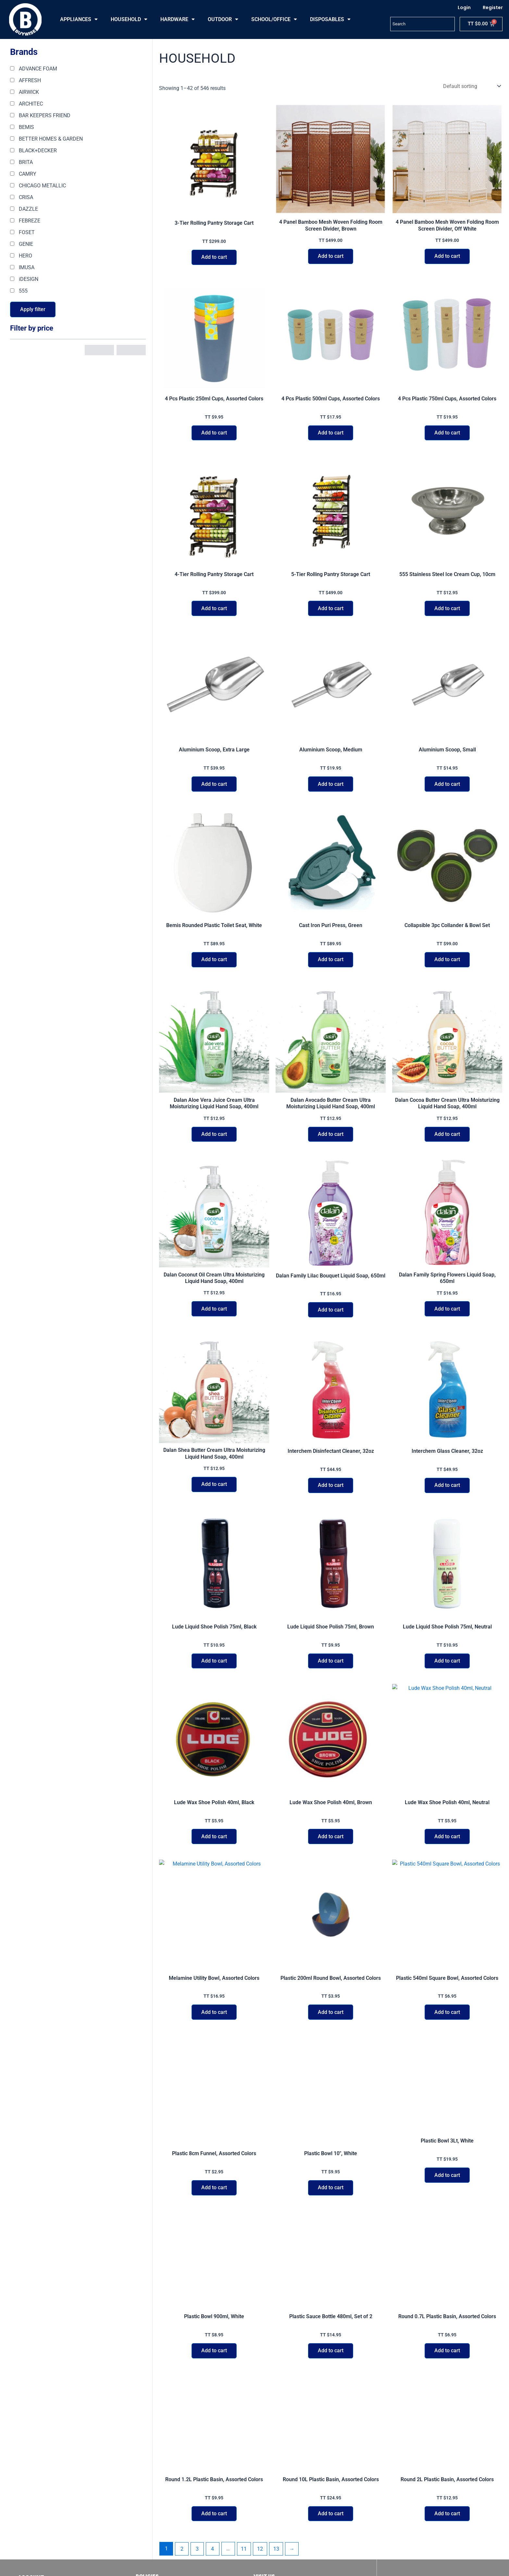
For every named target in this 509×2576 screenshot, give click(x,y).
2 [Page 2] (181, 2519)
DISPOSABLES (330, 19)
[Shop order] (471, 86)
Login (464, 7)
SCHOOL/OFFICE (274, 19)
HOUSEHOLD (129, 19)
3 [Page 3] (197, 2519)
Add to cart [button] (214, 258)
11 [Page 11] (244, 2519)
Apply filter (32, 309)
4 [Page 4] (213, 2519)
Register (493, 7)
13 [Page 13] (277, 2519)
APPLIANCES (79, 19)
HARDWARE (177, 19)
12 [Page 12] (261, 2519)
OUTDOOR (223, 19)
